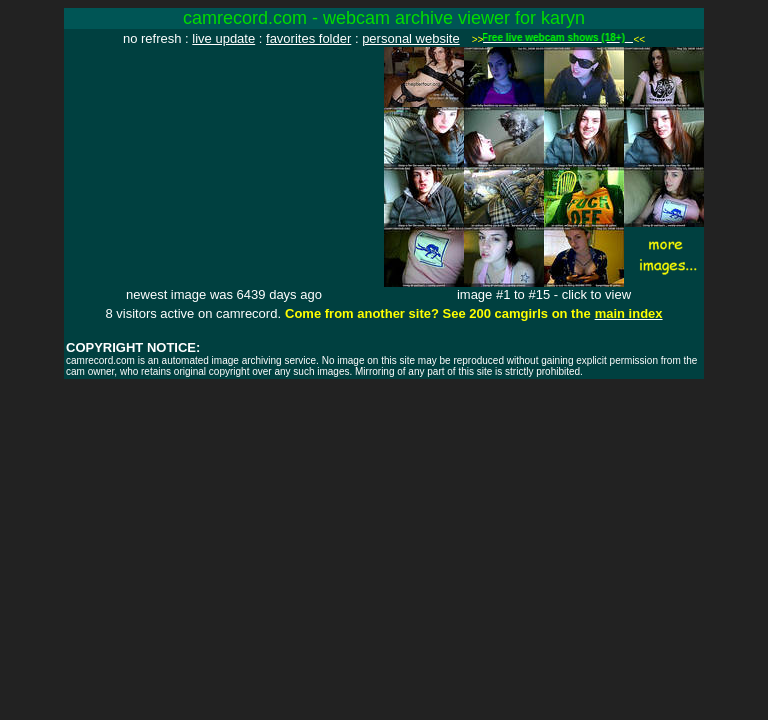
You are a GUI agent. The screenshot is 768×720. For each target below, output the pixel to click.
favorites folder (308, 38)
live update (223, 38)
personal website (411, 38)
